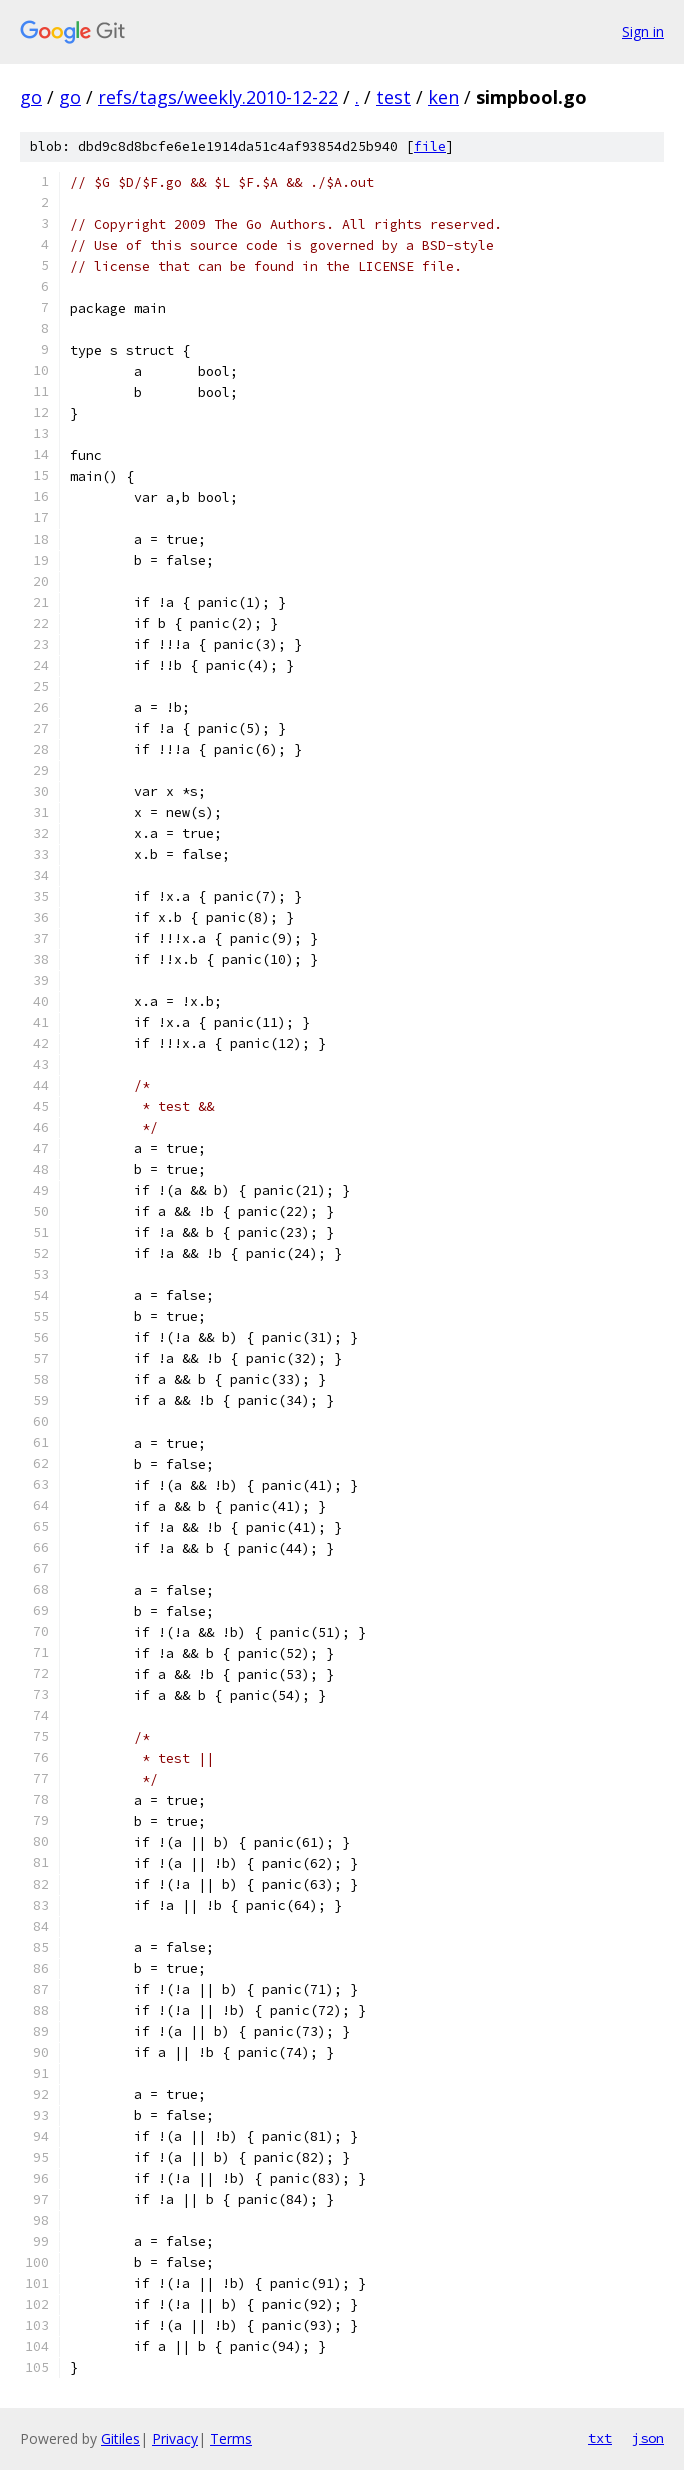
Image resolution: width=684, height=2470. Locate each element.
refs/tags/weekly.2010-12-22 (218, 97)
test (393, 97)
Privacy (175, 2438)
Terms (231, 2438)
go (31, 97)
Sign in (643, 31)
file (430, 146)
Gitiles (120, 2438)
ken (443, 97)
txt (600, 2438)
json (648, 2438)
